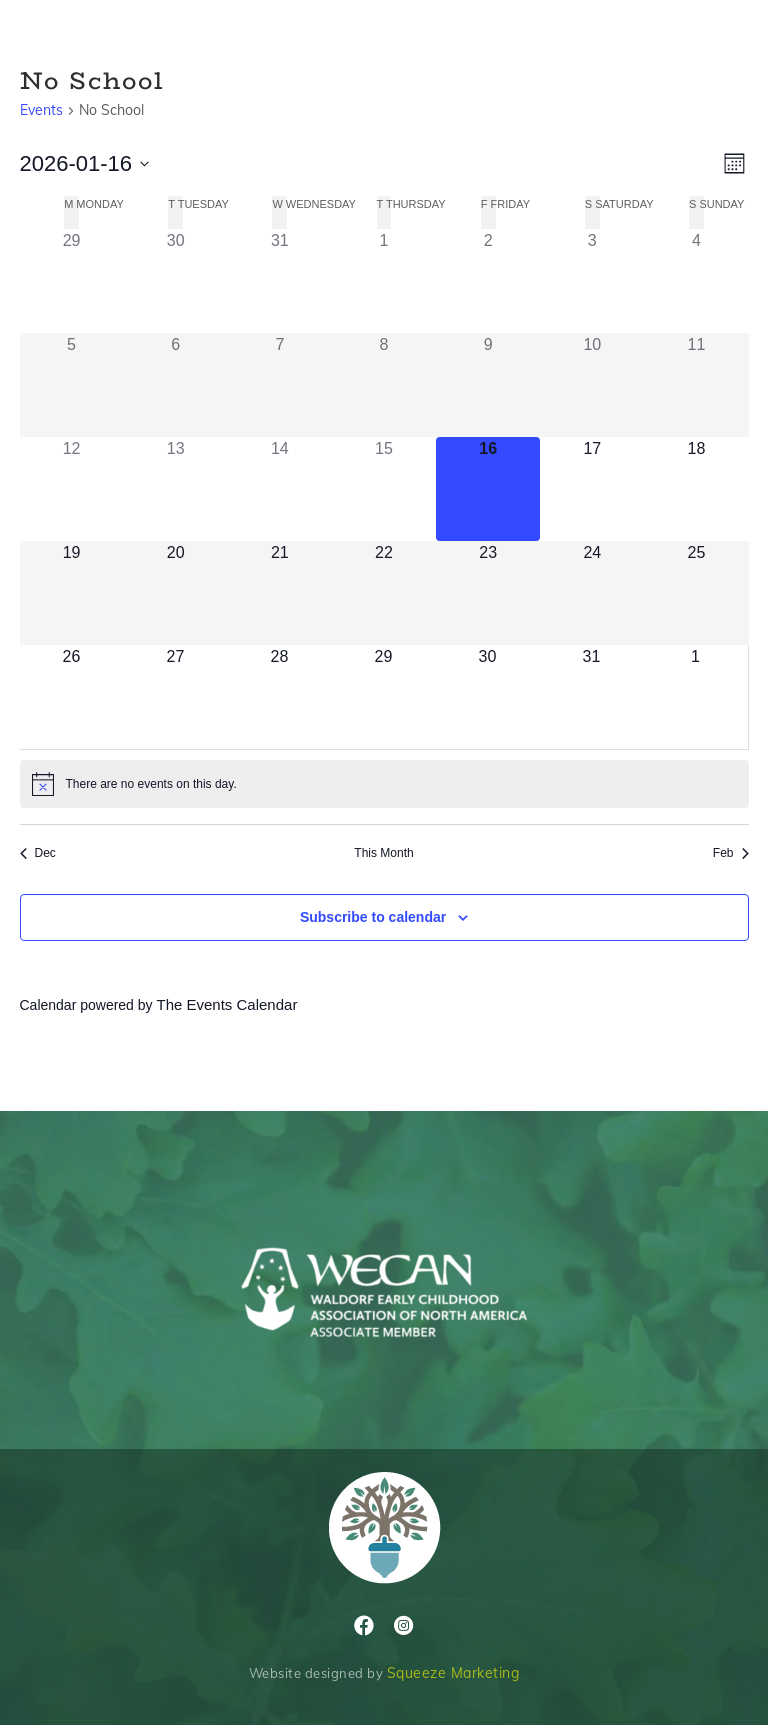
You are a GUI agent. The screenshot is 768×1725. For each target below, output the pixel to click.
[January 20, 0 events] (176, 593)
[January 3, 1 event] (592, 281)
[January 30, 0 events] (488, 697)
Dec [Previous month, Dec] (38, 853)
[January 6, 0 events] (176, 385)
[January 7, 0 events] (280, 385)
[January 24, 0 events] (592, 593)
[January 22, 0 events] (384, 593)
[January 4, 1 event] (696, 281)
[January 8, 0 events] (384, 385)
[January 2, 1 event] (488, 281)
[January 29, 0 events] (384, 697)
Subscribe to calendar (373, 917)
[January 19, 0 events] (72, 593)
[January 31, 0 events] (592, 697)
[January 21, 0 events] (280, 593)
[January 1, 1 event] (384, 281)
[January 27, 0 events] (176, 697)
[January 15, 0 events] (384, 489)
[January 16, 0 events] (488, 489)
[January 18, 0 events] (696, 489)
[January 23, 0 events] (488, 593)
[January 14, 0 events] (280, 489)
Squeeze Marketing (453, 1673)
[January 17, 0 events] (592, 489)
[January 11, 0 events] (696, 385)
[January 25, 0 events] (696, 593)
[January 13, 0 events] (176, 489)
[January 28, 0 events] (280, 697)
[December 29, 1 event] (72, 281)
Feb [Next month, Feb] (731, 853)
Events (41, 110)
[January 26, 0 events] (72, 697)
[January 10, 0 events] (592, 385)
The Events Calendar (226, 1004)
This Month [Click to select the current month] (383, 853)
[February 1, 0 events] (696, 697)
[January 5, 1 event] (72, 385)
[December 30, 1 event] (176, 281)
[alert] (384, 784)
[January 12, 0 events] (72, 489)
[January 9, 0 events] (488, 385)
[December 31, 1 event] (280, 281)
